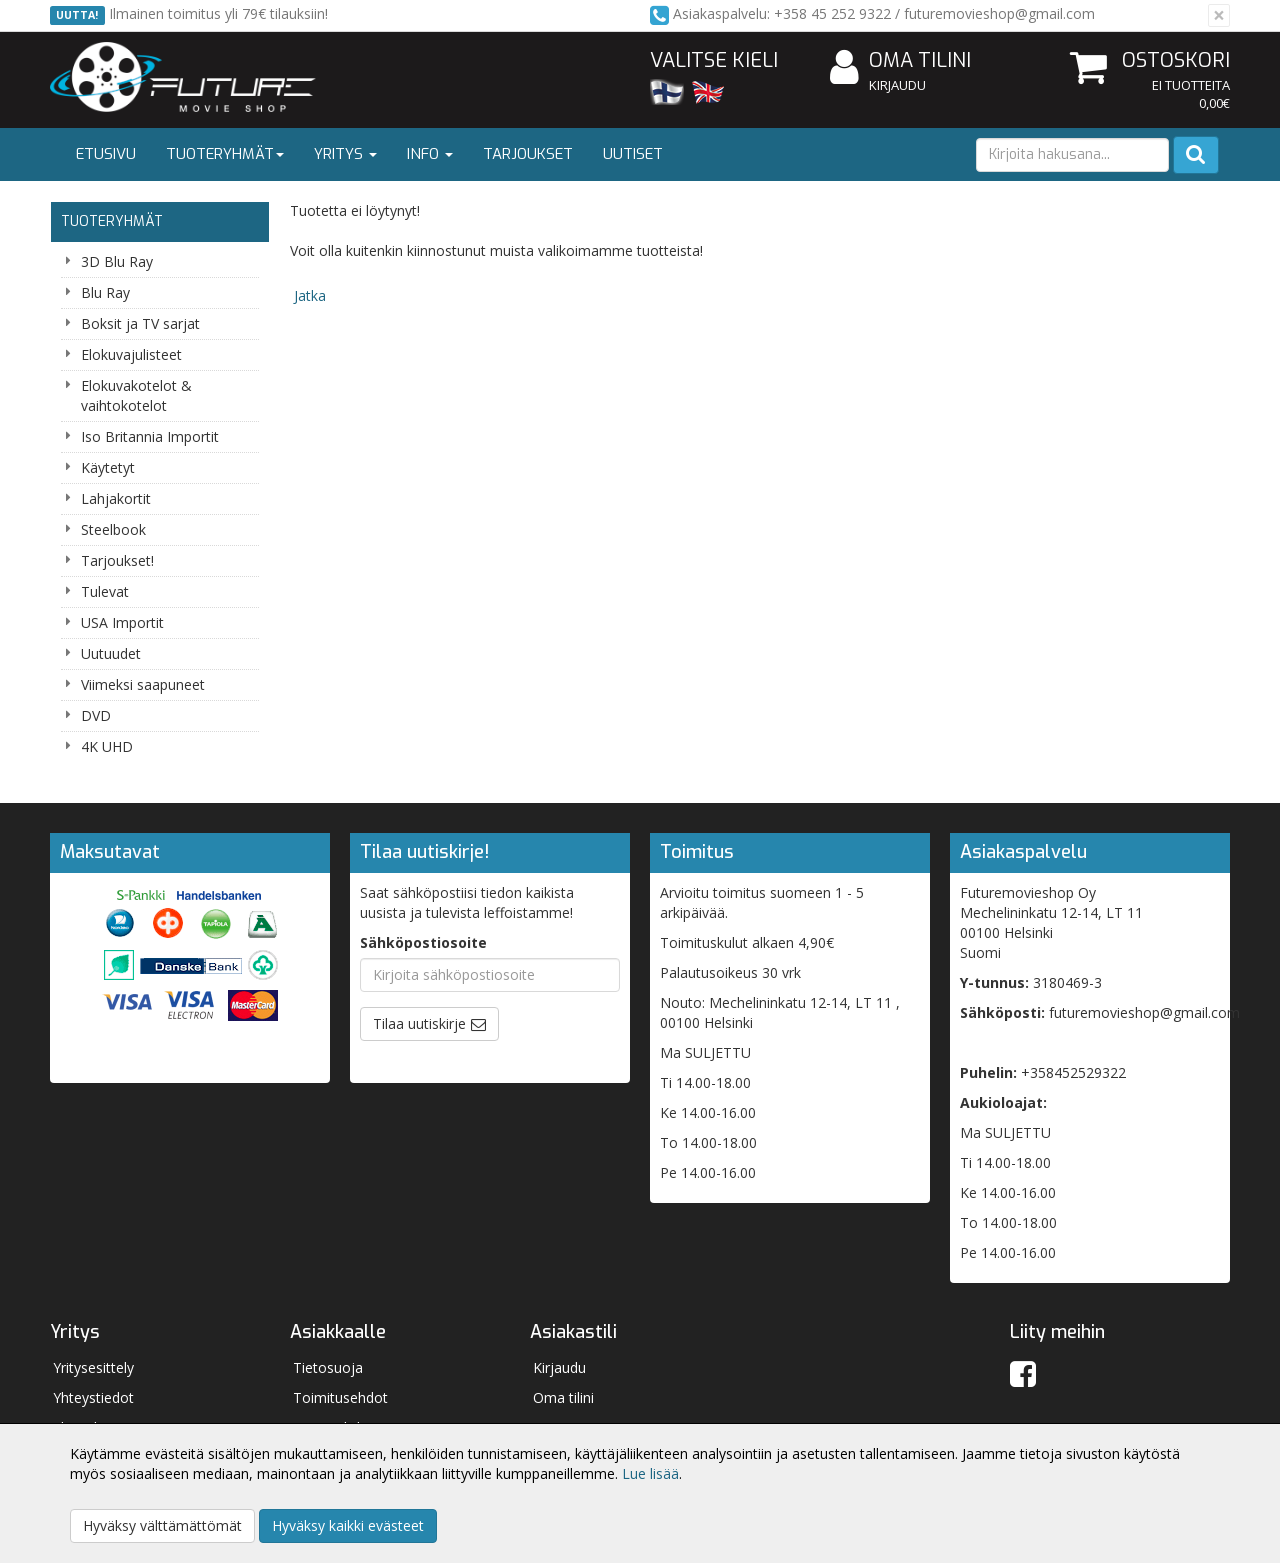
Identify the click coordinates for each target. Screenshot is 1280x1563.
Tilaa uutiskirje (419, 1023)
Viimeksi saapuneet (143, 684)
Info (430, 154)
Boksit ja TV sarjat (140, 323)
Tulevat (105, 591)
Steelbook (113, 529)
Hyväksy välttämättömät (162, 1525)
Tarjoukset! (117, 560)
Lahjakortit (116, 498)
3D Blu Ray (117, 261)
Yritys (345, 154)
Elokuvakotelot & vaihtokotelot (136, 395)
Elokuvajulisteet (131, 354)
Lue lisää (650, 1473)
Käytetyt (108, 467)
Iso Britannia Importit (150, 436)
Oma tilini (900, 61)
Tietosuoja (328, 1367)
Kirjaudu (897, 85)
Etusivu (106, 154)
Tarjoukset (528, 154)
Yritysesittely (93, 1367)
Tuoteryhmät (225, 154)
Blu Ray (105, 292)
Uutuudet (111, 653)
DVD (96, 715)
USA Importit (122, 622)
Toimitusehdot (340, 1397)
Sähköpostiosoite (423, 942)
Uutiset (633, 154)
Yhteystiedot (93, 1397)
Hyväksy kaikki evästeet (348, 1525)
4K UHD (107, 746)
